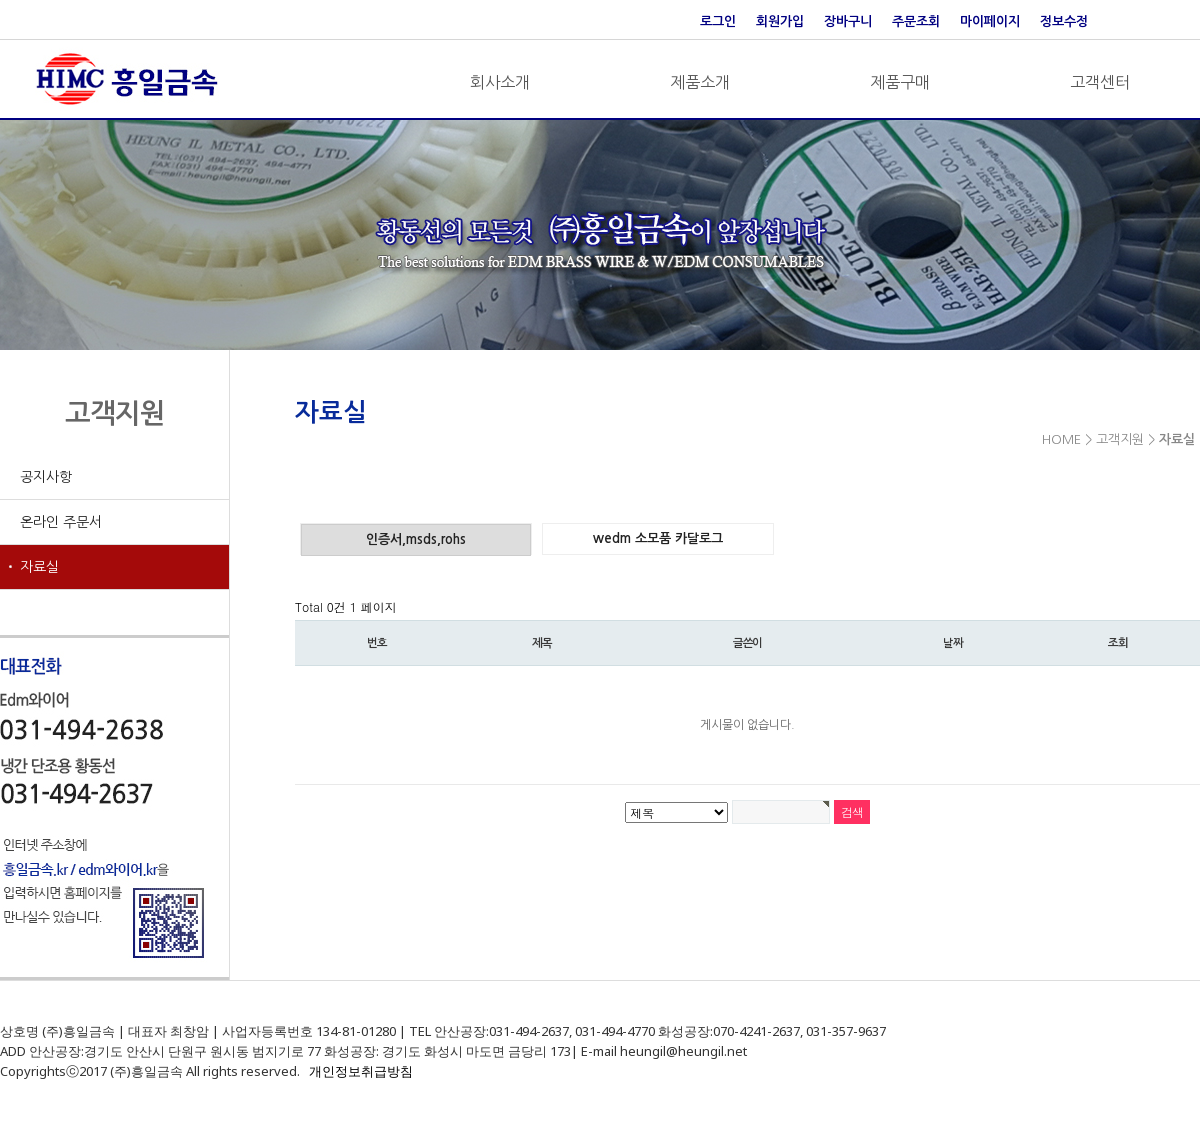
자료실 (39, 567)
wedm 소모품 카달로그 (658, 538)
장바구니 (848, 21)
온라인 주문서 (61, 522)
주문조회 (916, 21)
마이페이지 (990, 21)
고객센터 (1100, 82)
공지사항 (46, 477)
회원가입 (780, 21)
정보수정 (1064, 21)
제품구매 (900, 82)
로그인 (718, 21)
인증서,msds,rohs (416, 539)
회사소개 (500, 82)
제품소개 (700, 82)
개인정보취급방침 (361, 1071)
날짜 (953, 643)
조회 (1118, 643)
